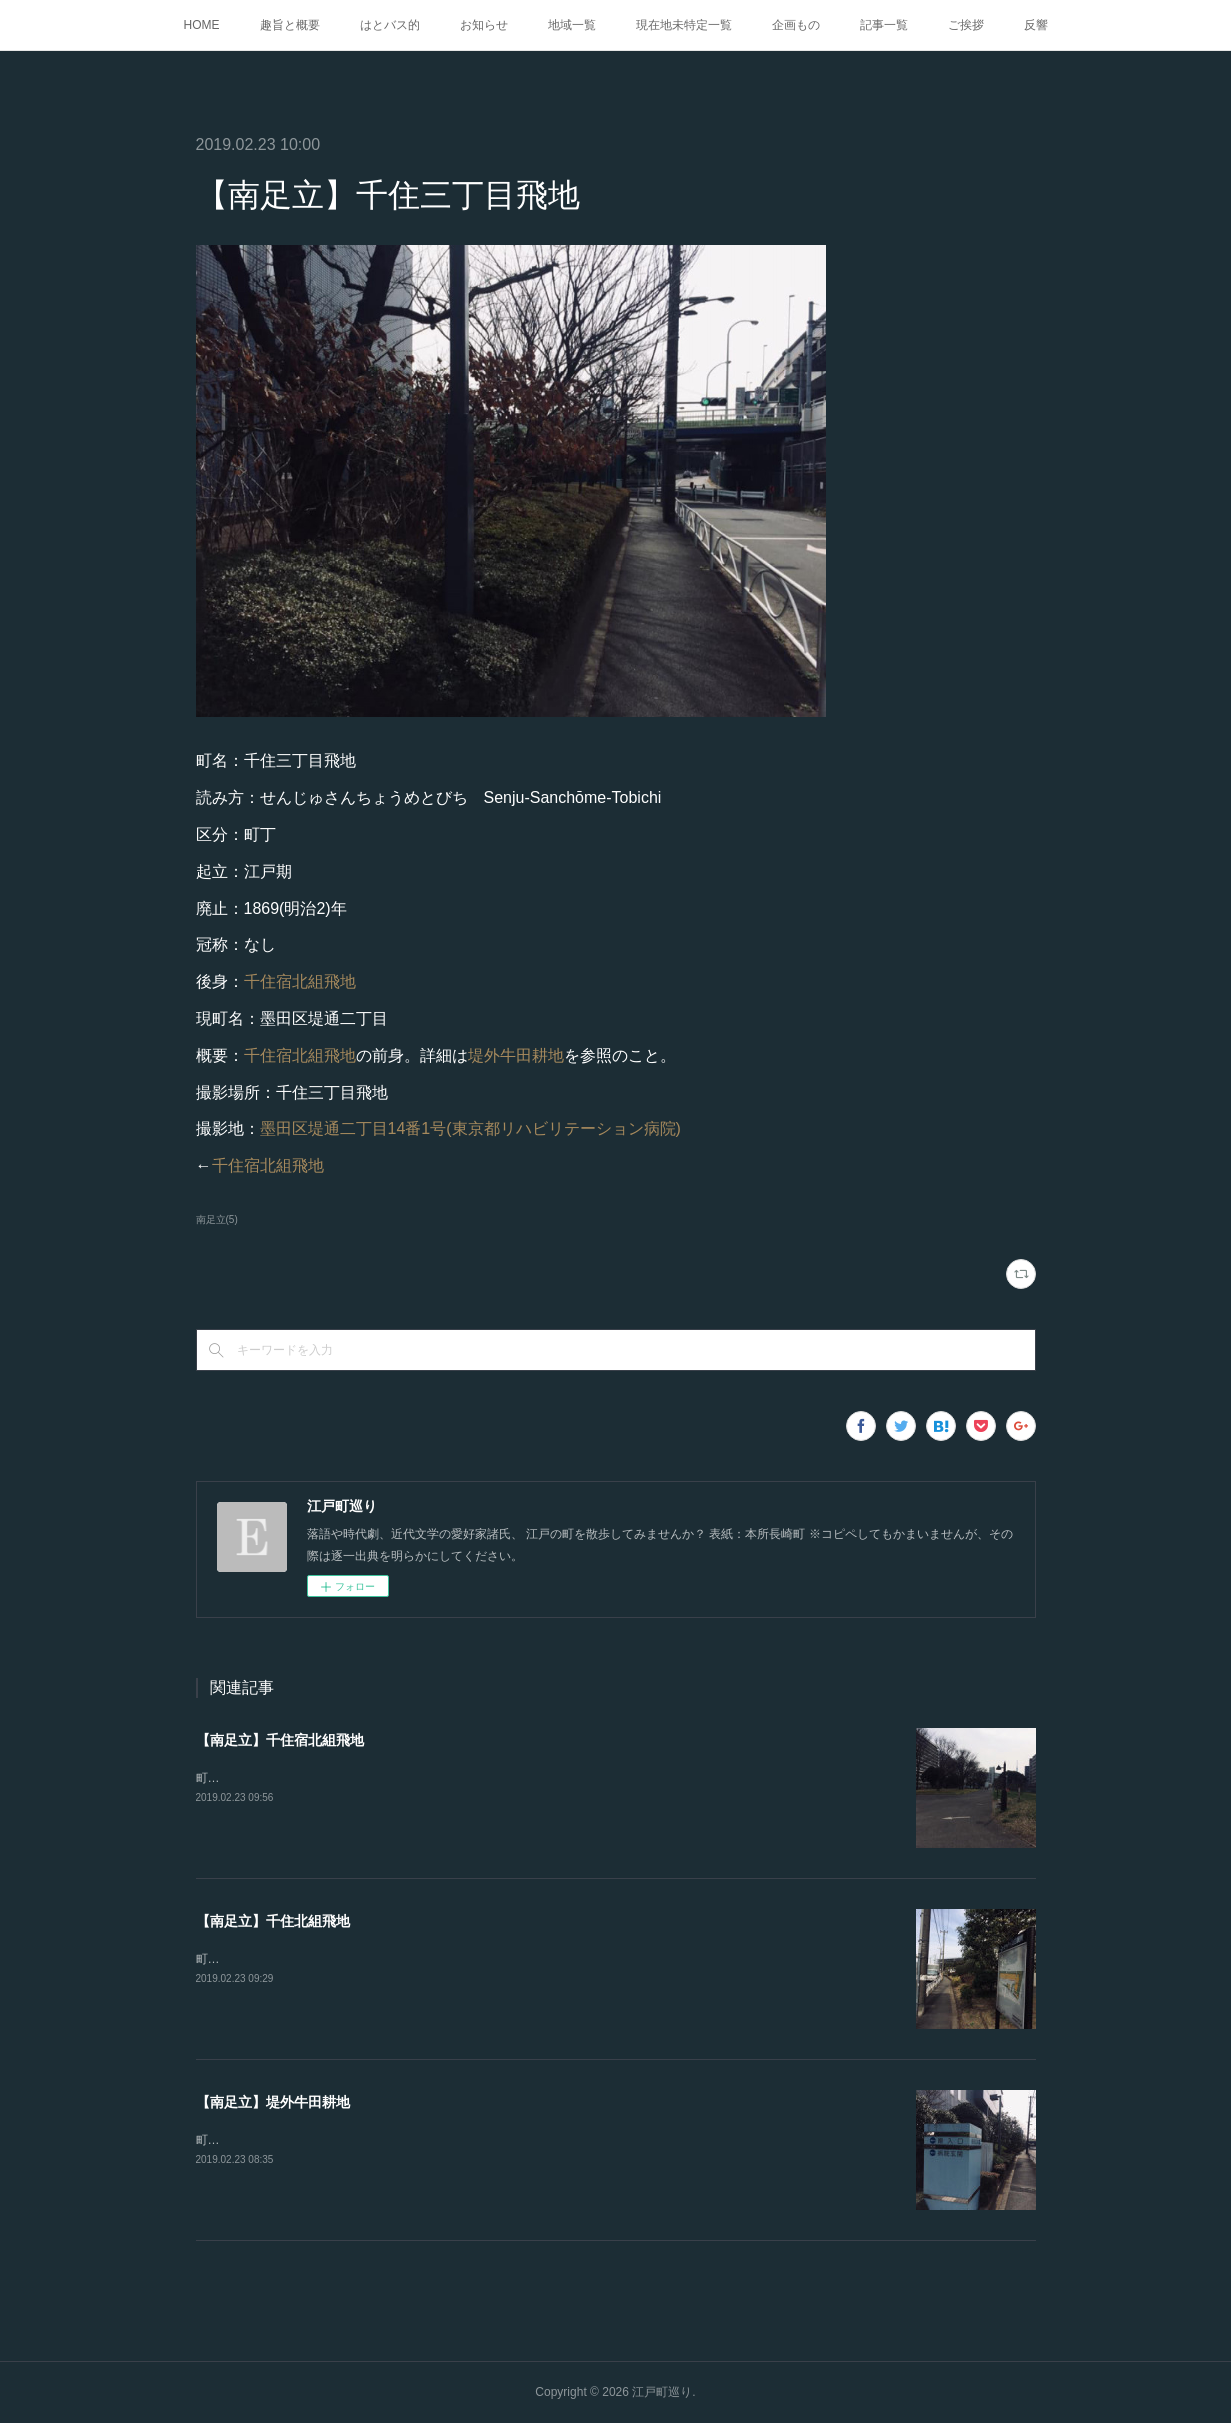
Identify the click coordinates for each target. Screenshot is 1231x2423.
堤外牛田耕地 (516, 1055)
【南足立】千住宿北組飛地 (280, 1740)
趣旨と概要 (290, 25)
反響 (1036, 25)
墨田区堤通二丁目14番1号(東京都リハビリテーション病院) (470, 1128)
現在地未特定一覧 (684, 25)
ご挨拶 (966, 25)
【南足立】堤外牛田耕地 (273, 2102)
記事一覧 (884, 25)
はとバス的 (390, 25)
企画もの (796, 25)
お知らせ (484, 25)
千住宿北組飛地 (300, 981)
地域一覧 (572, 25)
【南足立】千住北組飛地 (273, 1921)
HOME (202, 25)
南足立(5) (217, 1219)
